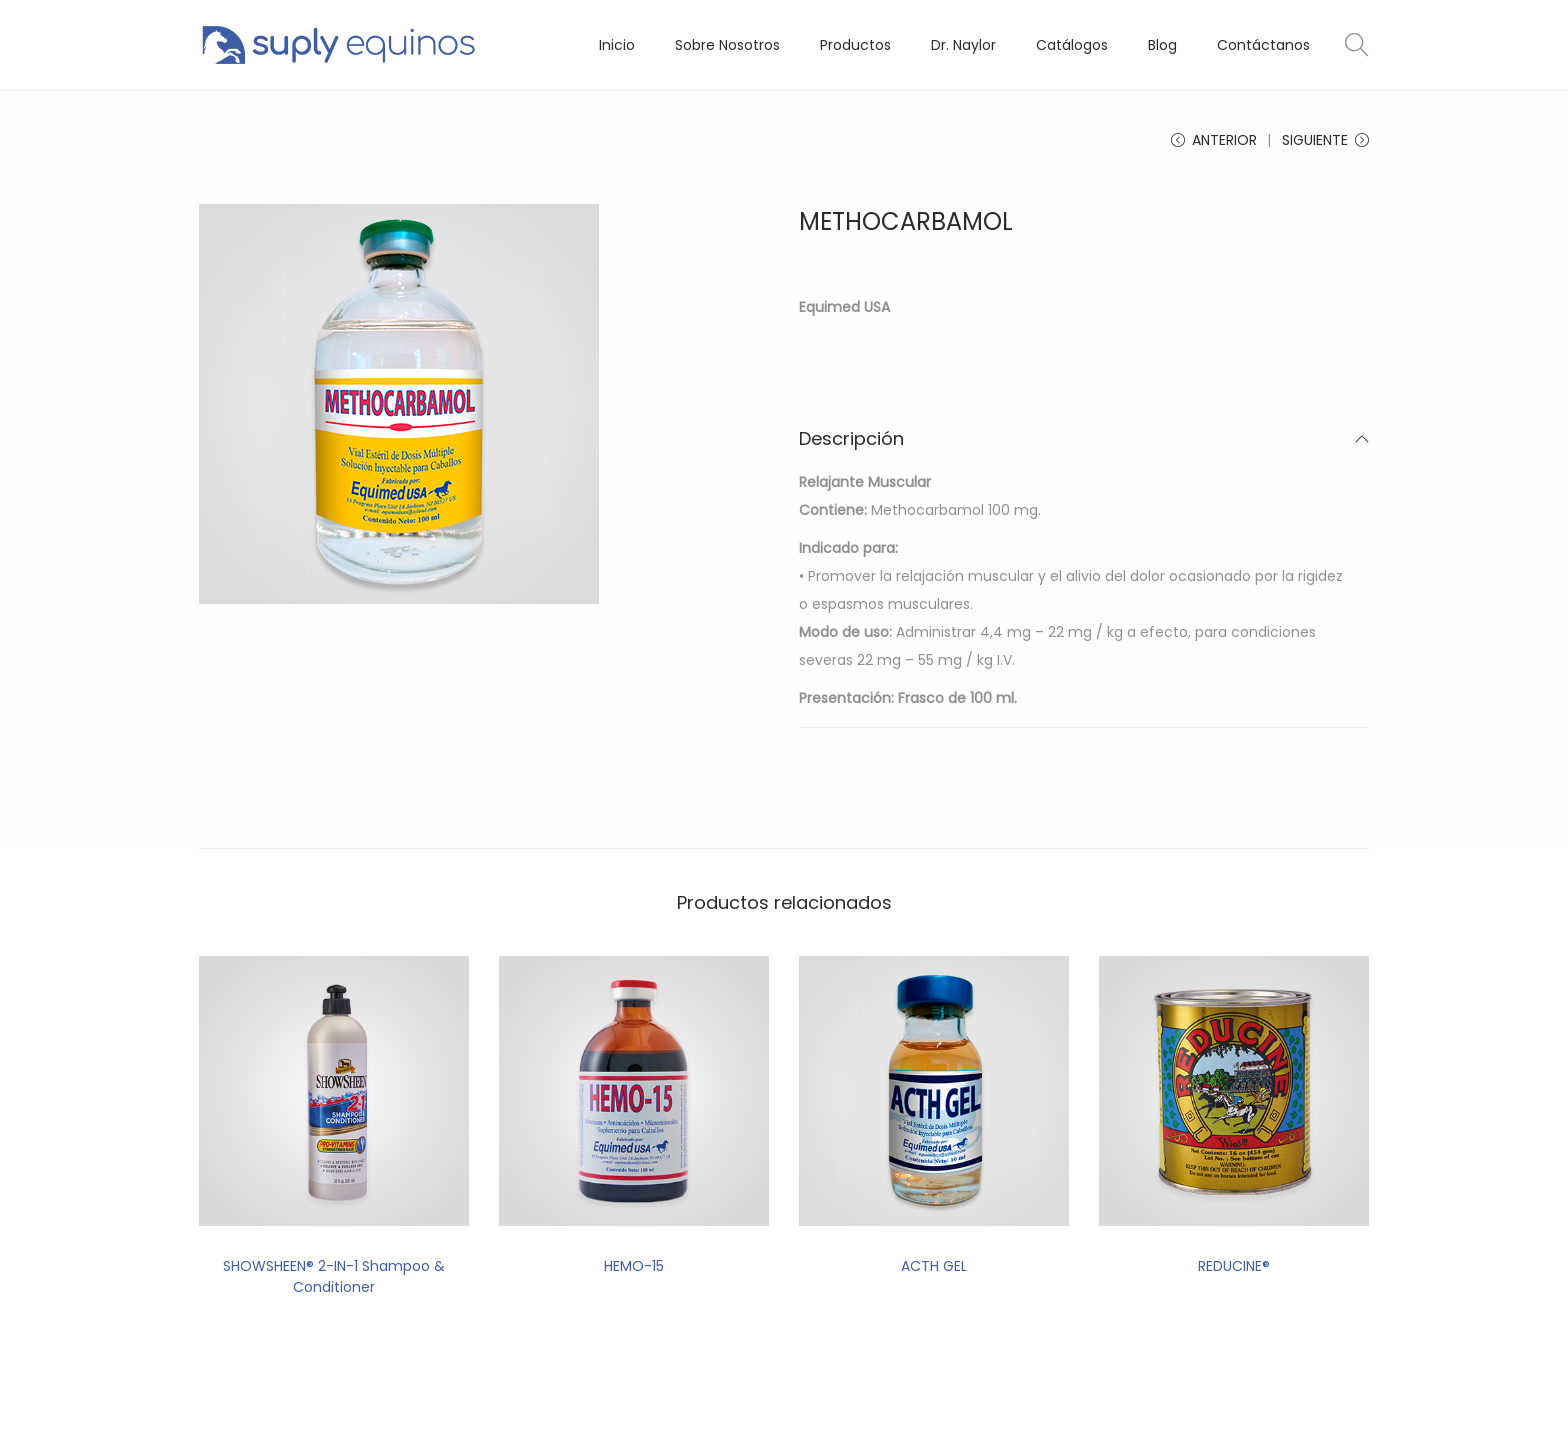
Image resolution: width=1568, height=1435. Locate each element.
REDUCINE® (1234, 1266)
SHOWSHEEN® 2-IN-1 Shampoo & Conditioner (334, 1276)
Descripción (1084, 438)
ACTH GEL (934, 1266)
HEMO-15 (634, 1266)
